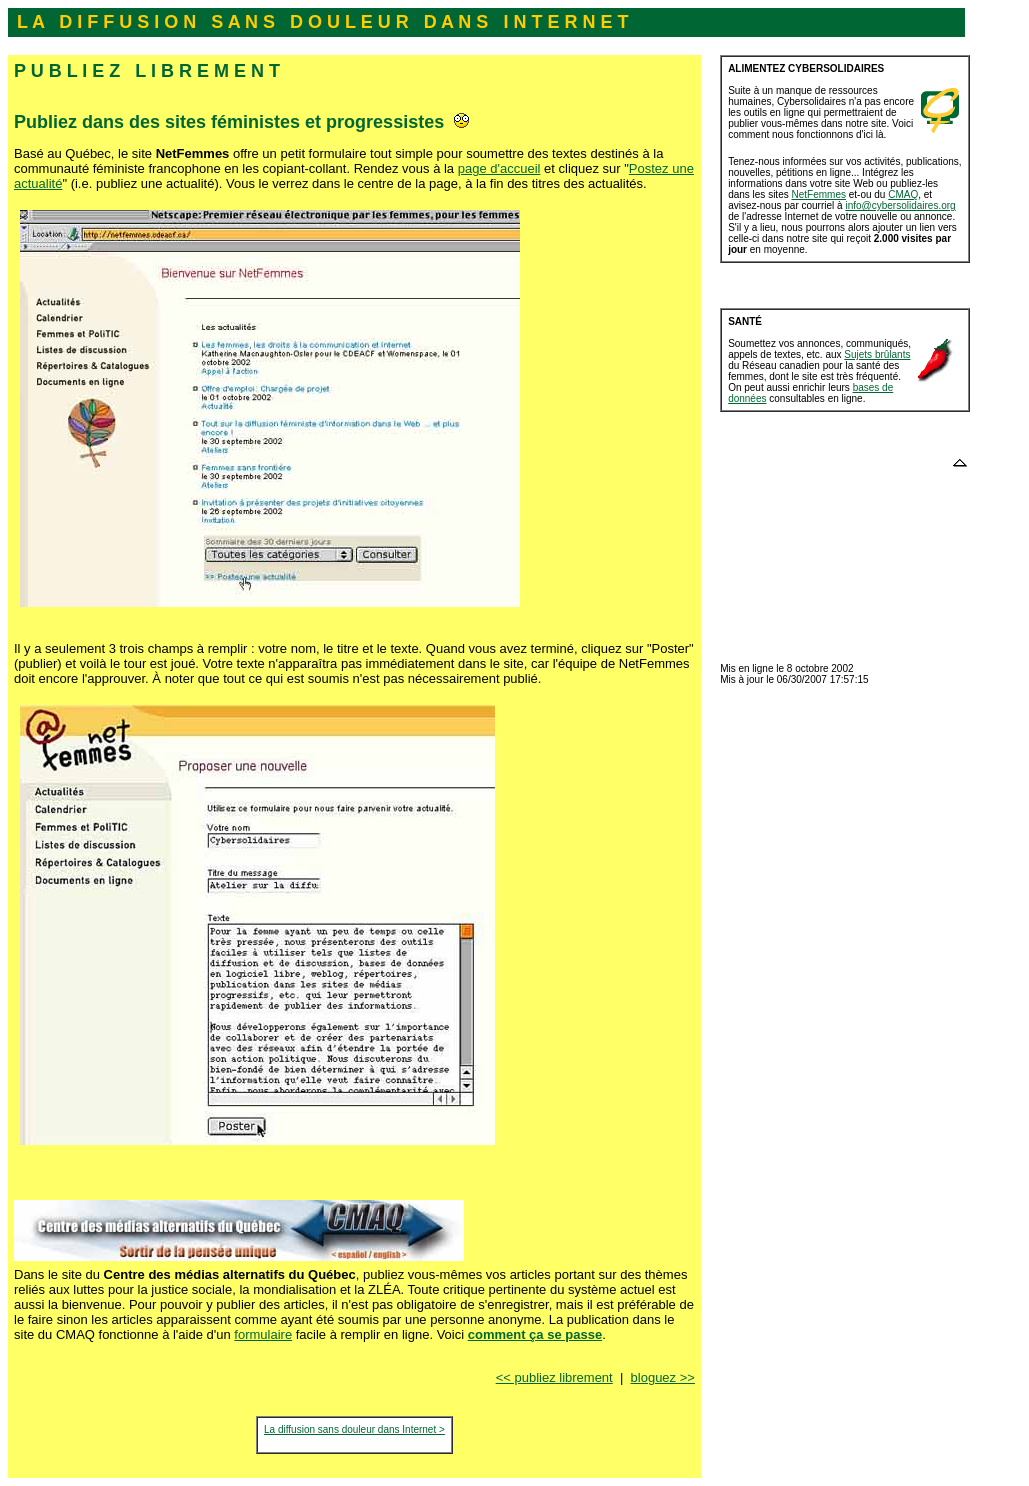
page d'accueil (499, 168)
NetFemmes (819, 194)
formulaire (263, 1334)
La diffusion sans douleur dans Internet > (354, 1429)
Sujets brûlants (877, 354)
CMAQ (903, 194)
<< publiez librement (554, 1377)
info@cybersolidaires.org (900, 205)
